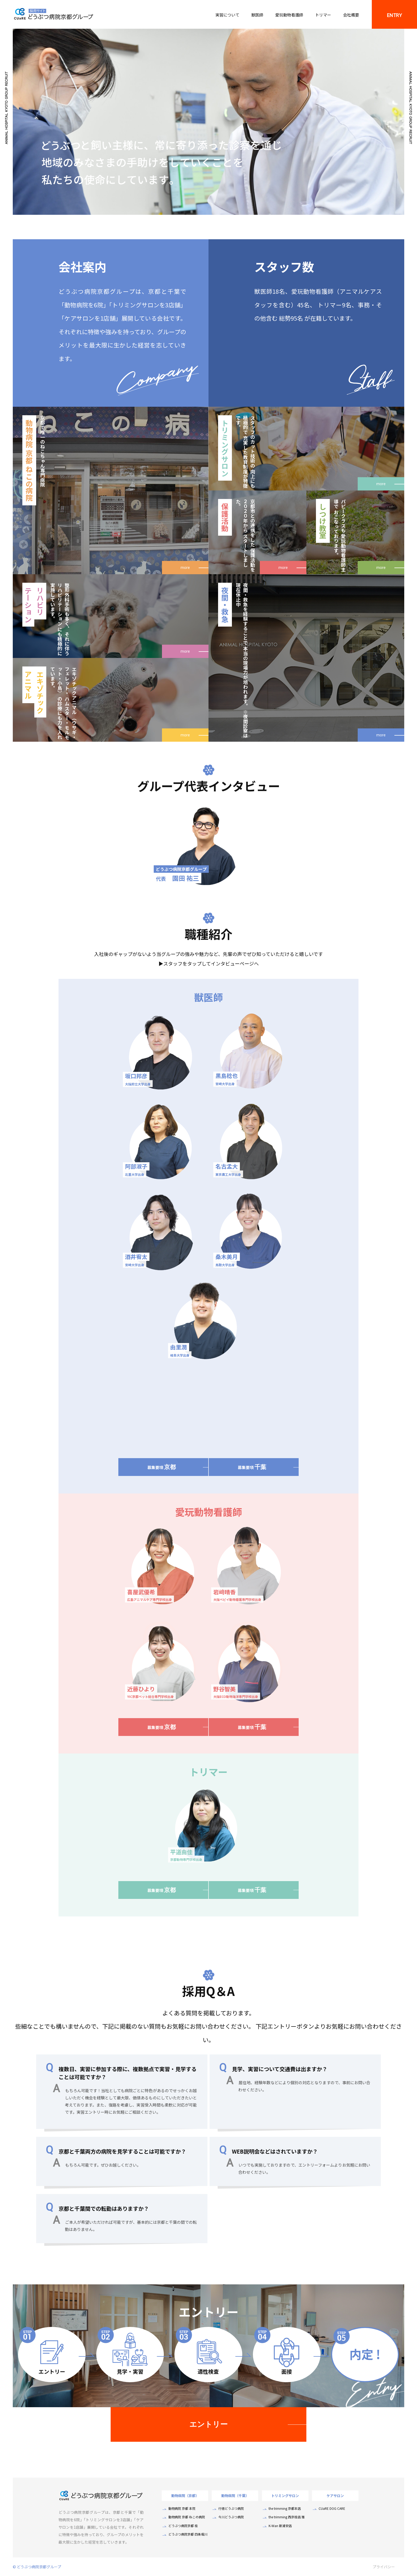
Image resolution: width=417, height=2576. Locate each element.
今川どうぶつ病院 (231, 2517)
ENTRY (394, 15)
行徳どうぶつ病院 (231, 2508)
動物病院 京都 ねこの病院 (186, 2517)
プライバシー (384, 2567)
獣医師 (257, 15)
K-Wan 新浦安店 (280, 2526)
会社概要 (351, 15)
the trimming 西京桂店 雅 (287, 2517)
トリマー (323, 15)
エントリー (208, 2424)
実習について (227, 15)
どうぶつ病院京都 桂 (183, 2526)
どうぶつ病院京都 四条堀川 (187, 2534)
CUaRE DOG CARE (332, 2508)
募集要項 (161, 1467)
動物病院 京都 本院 (181, 2508)
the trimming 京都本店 (285, 2508)
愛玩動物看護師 (289, 15)
